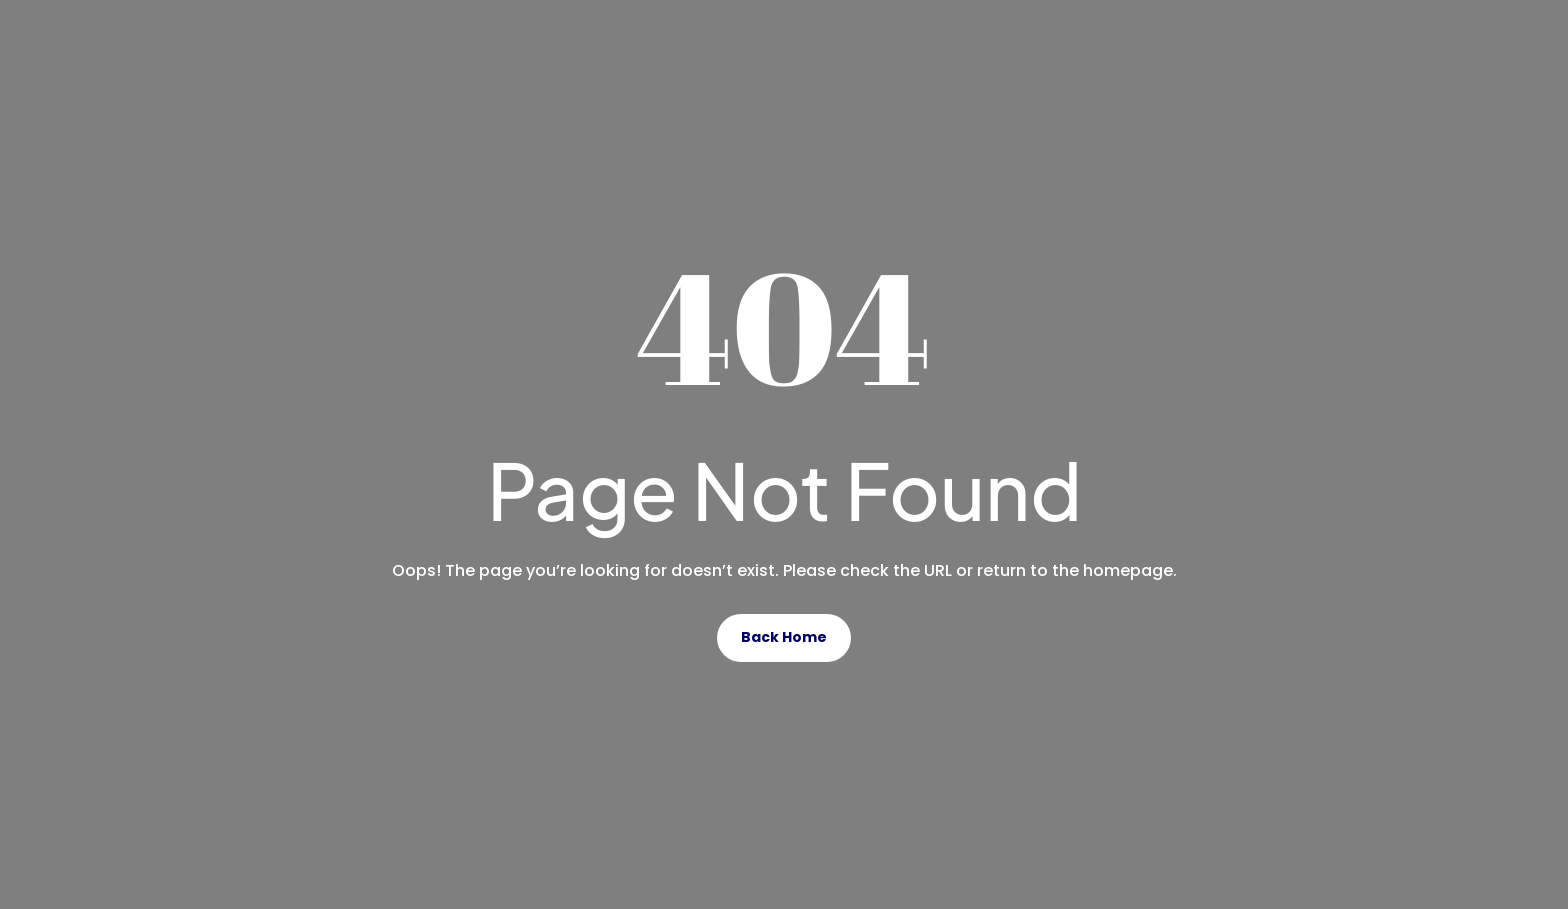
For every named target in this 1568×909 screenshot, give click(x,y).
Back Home (784, 637)
